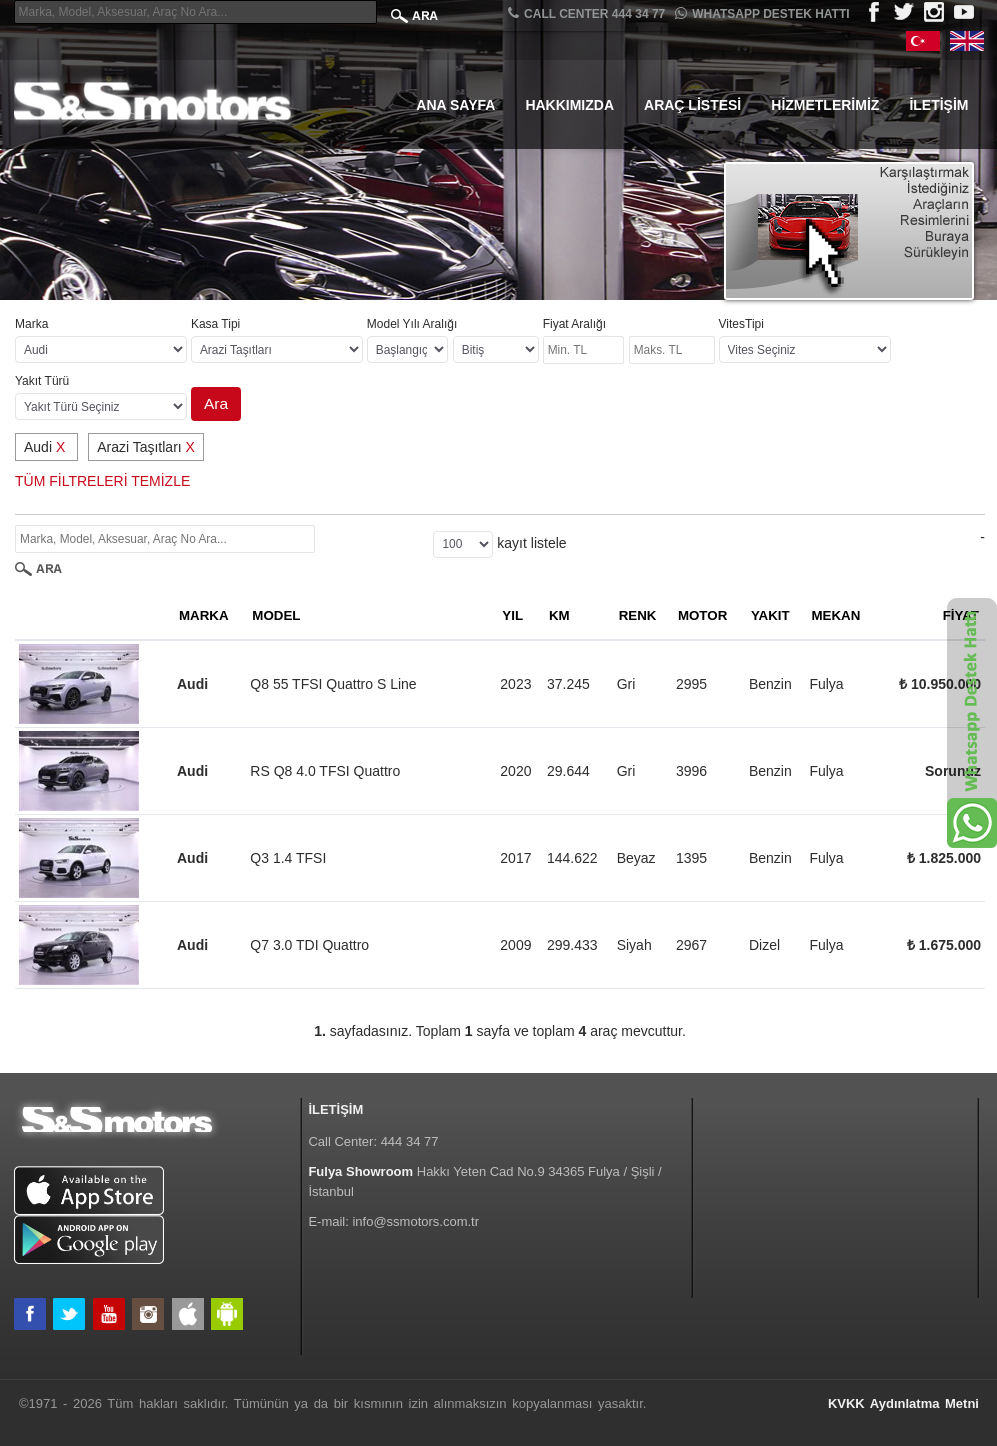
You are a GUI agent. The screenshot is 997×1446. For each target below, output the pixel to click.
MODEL (276, 615)
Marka (31, 324)
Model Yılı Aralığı (412, 324)
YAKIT (770, 615)
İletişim (938, 105)
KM (559, 615)
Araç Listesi (692, 105)
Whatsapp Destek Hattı (762, 13)
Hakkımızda (569, 105)
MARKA (204, 615)
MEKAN (835, 615)
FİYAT (961, 615)
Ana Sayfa (455, 105)
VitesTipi (741, 324)
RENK (638, 615)
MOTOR (702, 615)
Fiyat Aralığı (574, 324)
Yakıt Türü (42, 381)
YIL (512, 615)
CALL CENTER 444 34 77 (586, 13)
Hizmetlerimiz (825, 105)
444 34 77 (410, 1141)
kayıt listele (531, 543)
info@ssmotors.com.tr (415, 1221)
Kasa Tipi (215, 324)
